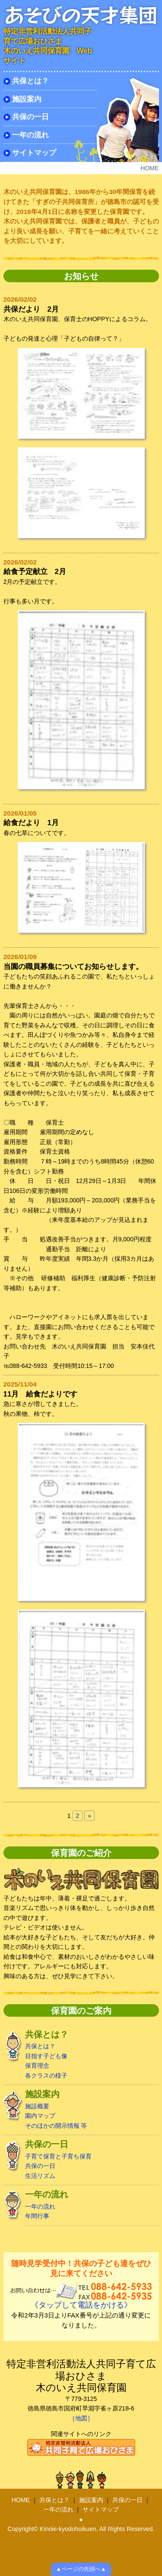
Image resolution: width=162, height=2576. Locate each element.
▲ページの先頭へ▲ (81, 2569)
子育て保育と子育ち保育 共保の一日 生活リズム (81, 2159)
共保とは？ (30, 81)
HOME (21, 2499)
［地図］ (81, 2418)
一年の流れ (30, 135)
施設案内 (26, 99)
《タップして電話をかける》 (81, 2304)
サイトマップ (34, 153)
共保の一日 (30, 117)
